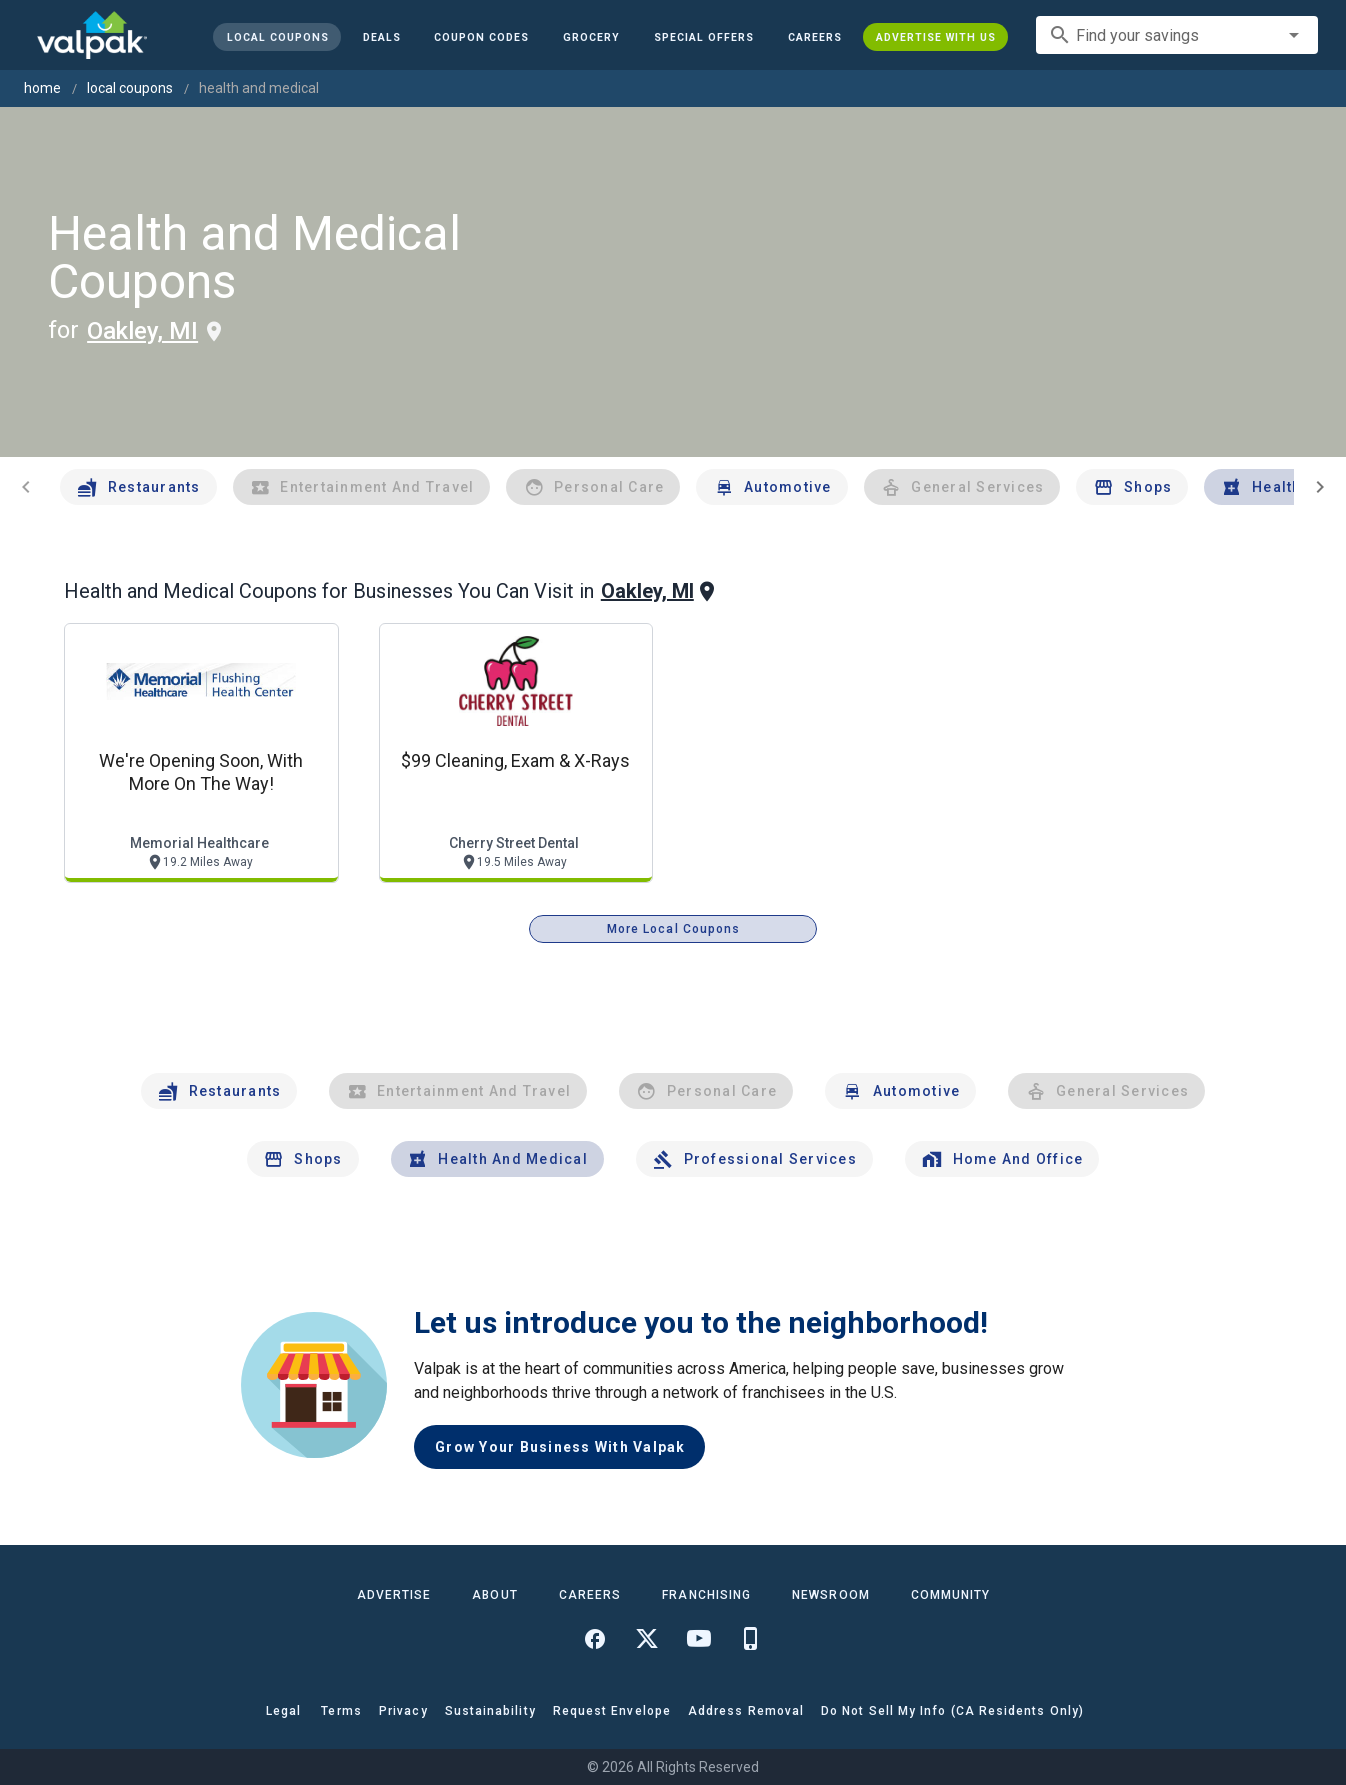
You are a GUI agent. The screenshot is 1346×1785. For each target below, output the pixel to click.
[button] (704, 37)
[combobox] (1177, 35)
